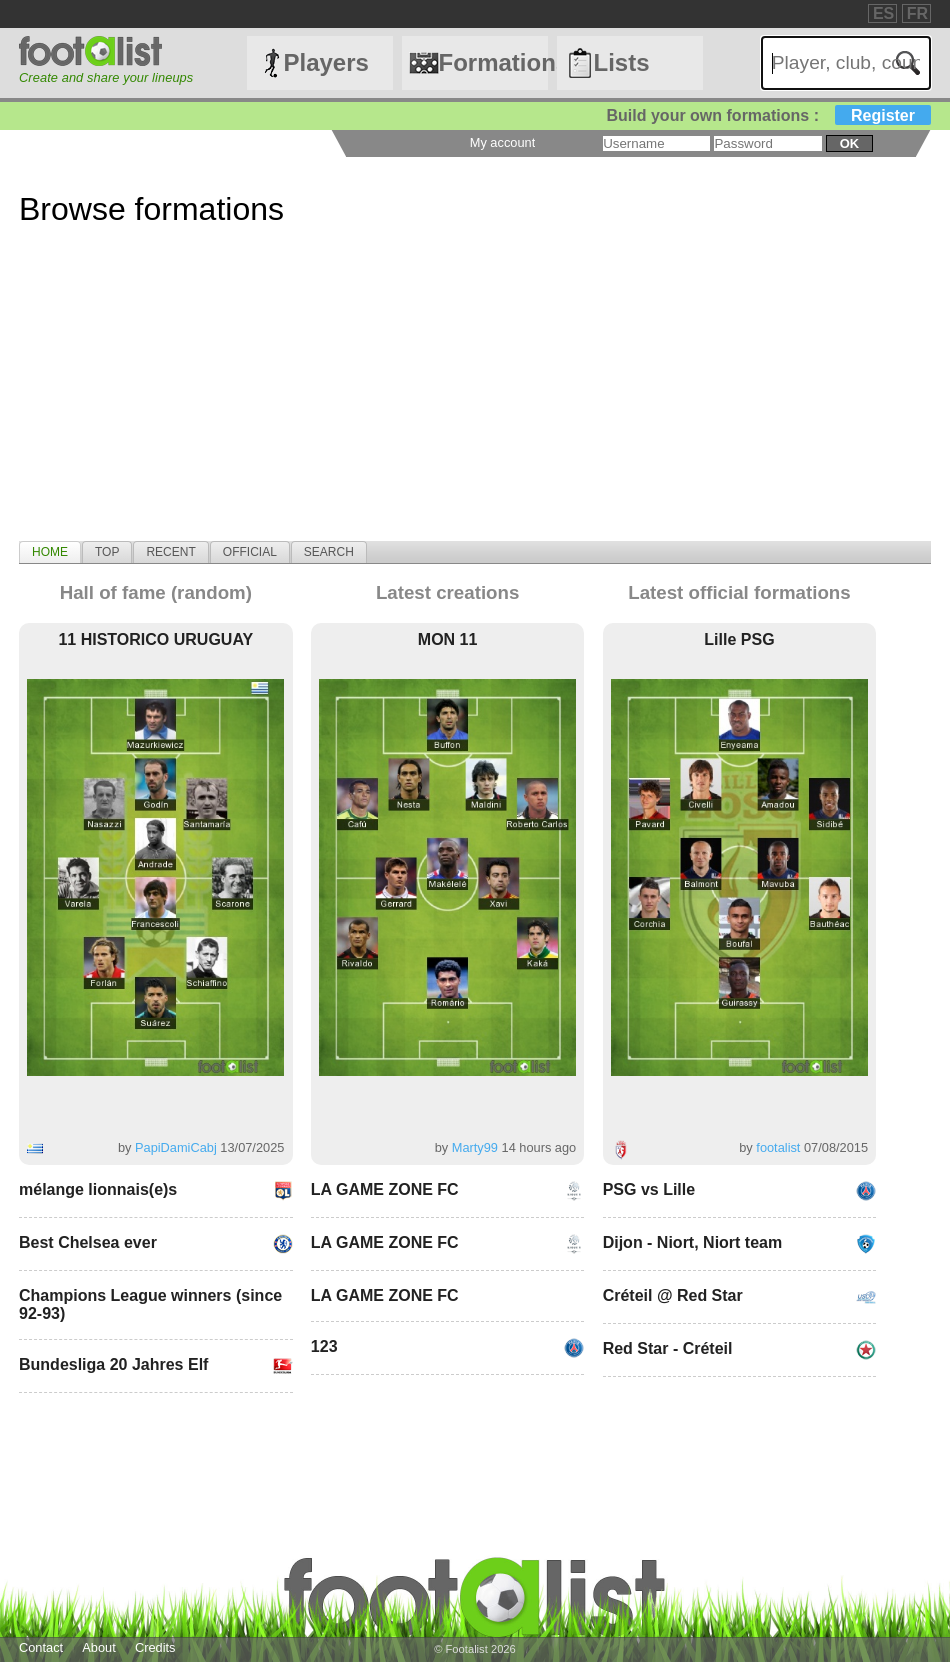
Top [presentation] (107, 552)
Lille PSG (739, 639)
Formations (492, 62)
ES (883, 13)
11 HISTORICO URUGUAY (155, 639)
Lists (622, 62)
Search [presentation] (329, 552)
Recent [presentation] (170, 552)
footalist (778, 1147)
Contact (41, 1647)
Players (325, 62)
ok (849, 143)
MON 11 (448, 639)
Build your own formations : (769, 115)
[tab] (50, 552)
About (98, 1647)
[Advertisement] (475, 401)
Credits (155, 1647)
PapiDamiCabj (176, 1147)
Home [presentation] (50, 552)
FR (917, 13)
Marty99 (475, 1147)
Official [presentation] (250, 552)
